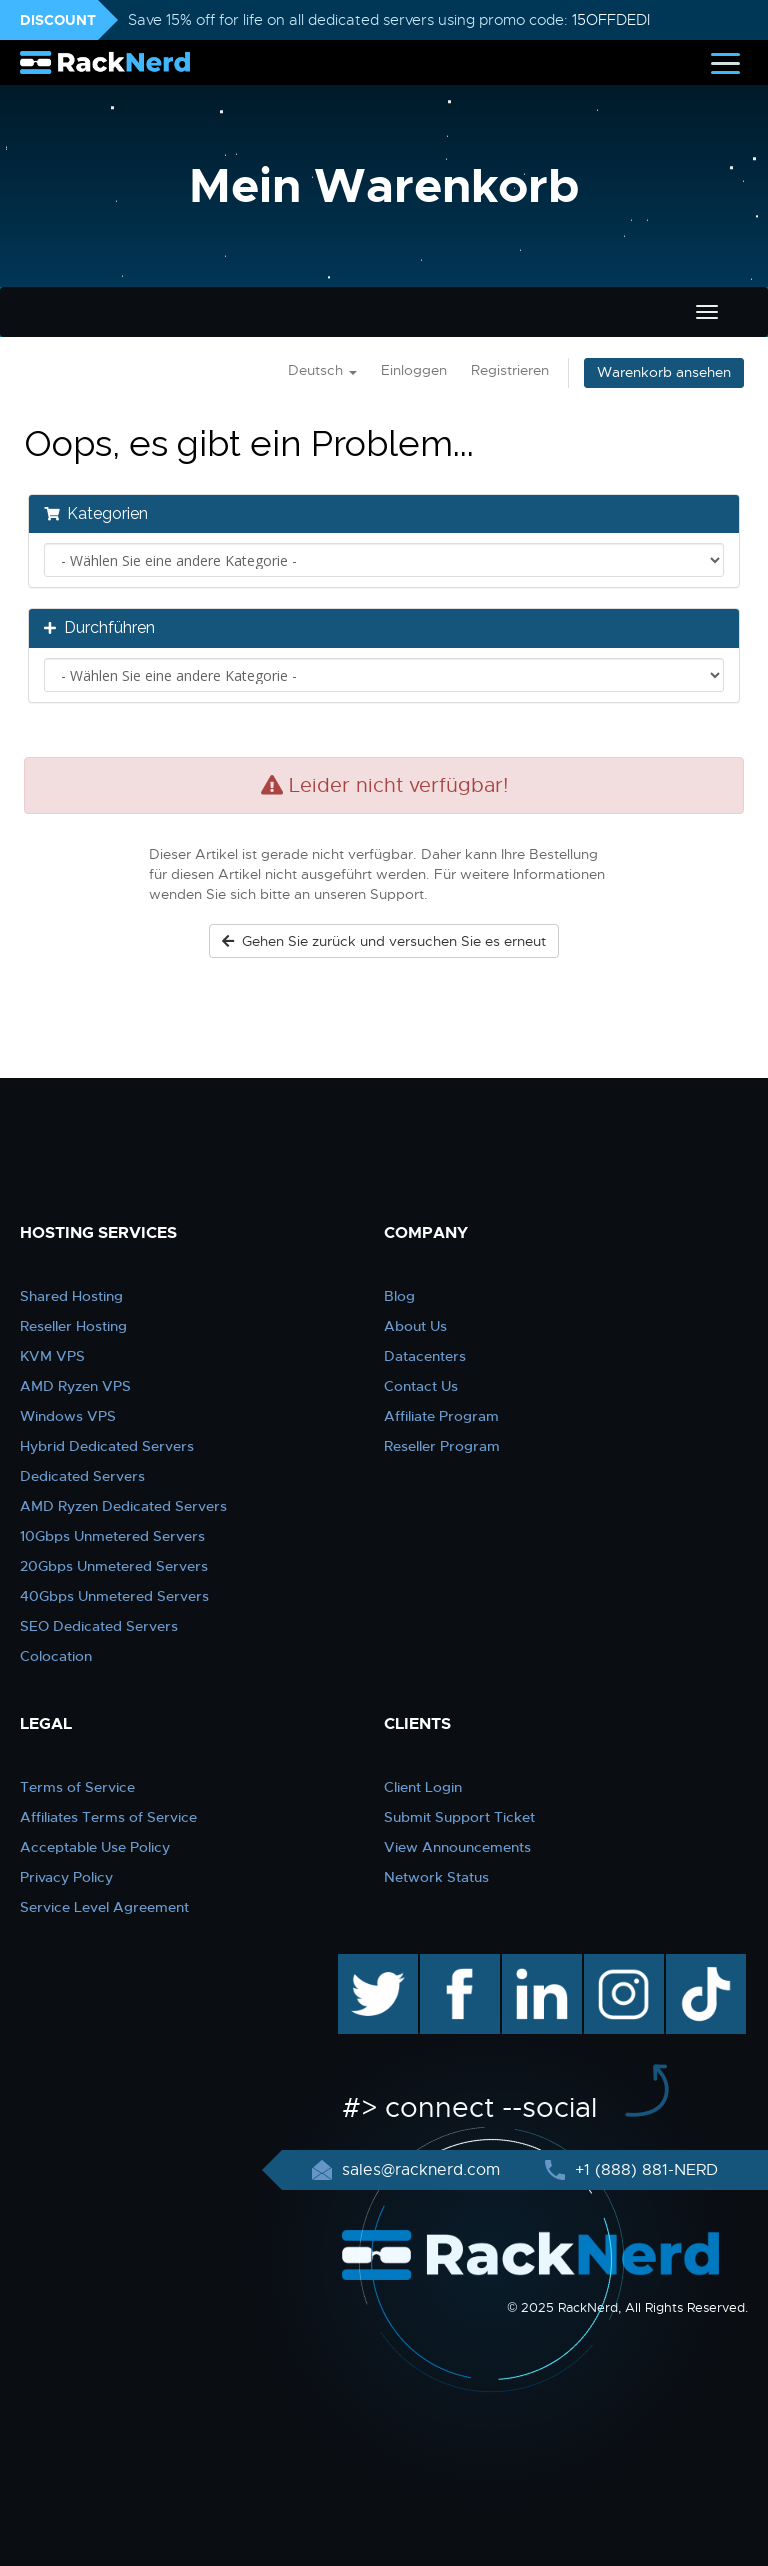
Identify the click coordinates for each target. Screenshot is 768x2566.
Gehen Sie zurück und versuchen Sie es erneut (384, 941)
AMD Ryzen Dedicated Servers (123, 1506)
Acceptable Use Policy (95, 1847)
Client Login (423, 1787)
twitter (363, 1964)
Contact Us (421, 1386)
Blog (399, 1296)
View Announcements (457, 1847)
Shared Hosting (71, 1296)
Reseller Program (442, 1446)
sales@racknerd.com (421, 2170)
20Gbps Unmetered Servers (114, 1566)
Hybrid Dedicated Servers (107, 1446)
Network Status (436, 1877)
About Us (415, 1326)
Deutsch (322, 370)
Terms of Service (77, 1787)
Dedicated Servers (82, 1476)
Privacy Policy (66, 1877)
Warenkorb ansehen (664, 372)
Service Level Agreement (104, 1907)
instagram (621, 1964)
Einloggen (414, 370)
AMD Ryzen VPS (75, 1386)
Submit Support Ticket (459, 1817)
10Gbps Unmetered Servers (112, 1536)
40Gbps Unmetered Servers (114, 1596)
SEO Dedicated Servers (99, 1626)
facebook (456, 1964)
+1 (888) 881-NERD (644, 2170)
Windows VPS (68, 1416)
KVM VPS (52, 1356)
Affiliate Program (441, 1416)
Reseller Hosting (73, 1326)
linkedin (531, 1964)
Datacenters (425, 1356)
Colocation (56, 1656)
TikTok (692, 1964)
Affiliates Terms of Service (108, 1817)
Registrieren (510, 370)
